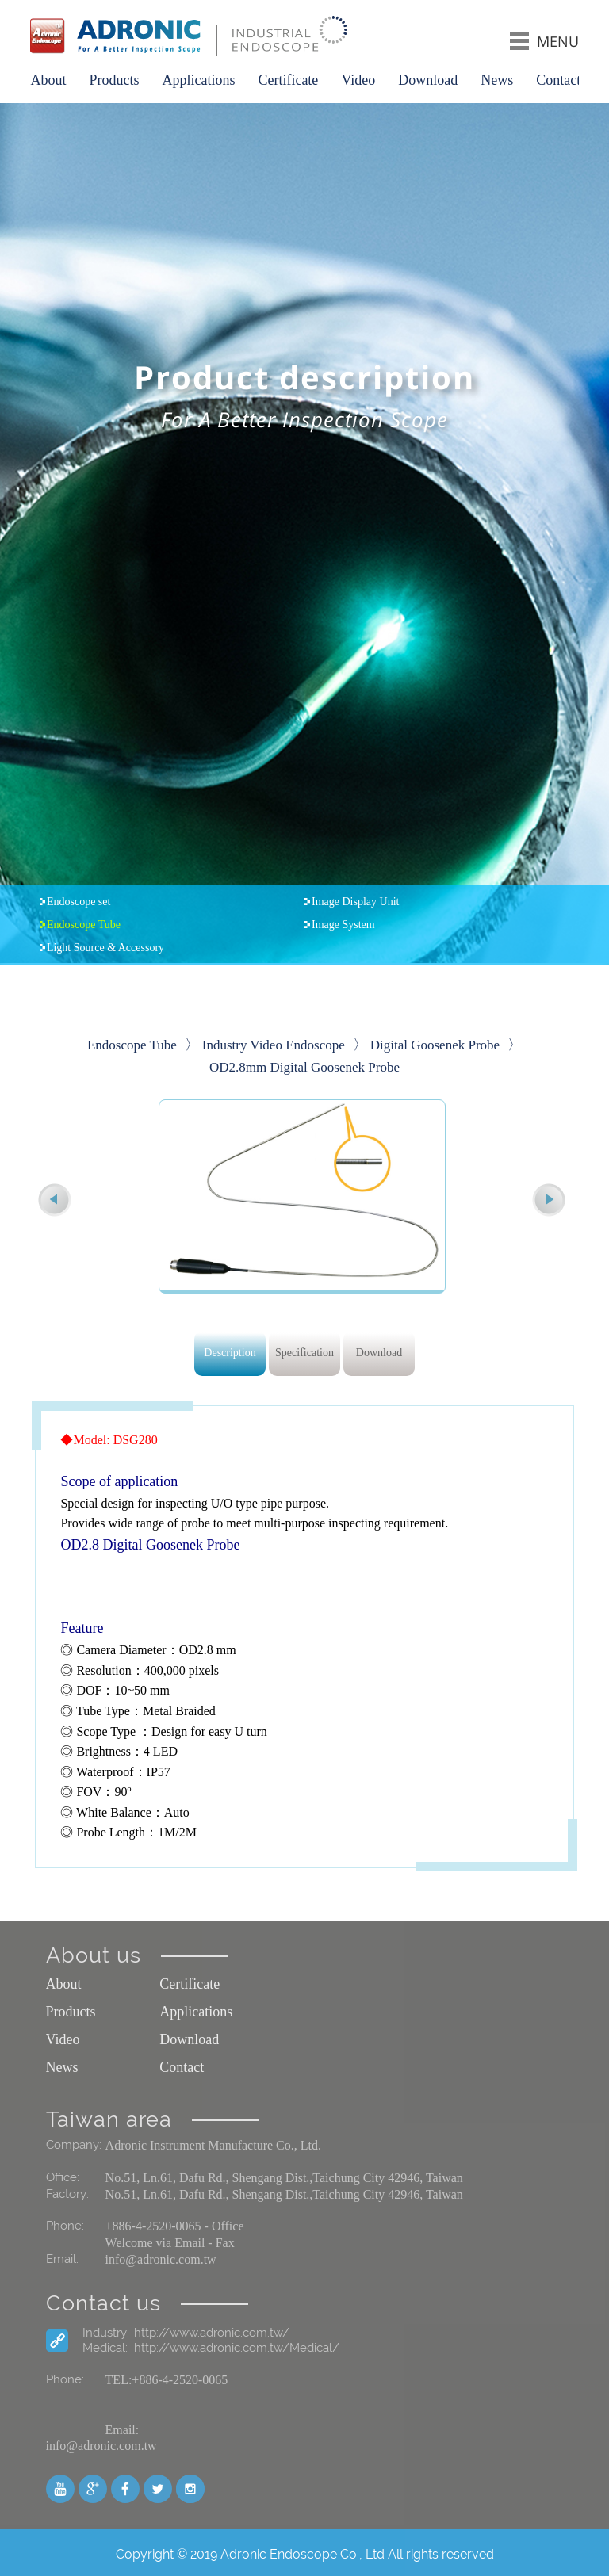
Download (428, 80)
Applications (198, 80)
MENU (544, 41)
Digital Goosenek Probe (435, 1045)
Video (358, 80)
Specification (304, 1353)
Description (229, 1353)
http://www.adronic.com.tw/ (211, 2333)
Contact (558, 80)
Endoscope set (78, 902)
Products (114, 80)
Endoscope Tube (84, 925)
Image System (343, 925)
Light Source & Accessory (105, 948)
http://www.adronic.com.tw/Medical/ (236, 2348)
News (497, 80)
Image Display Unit (355, 902)
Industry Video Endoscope (273, 1045)
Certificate (288, 80)
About (48, 80)
